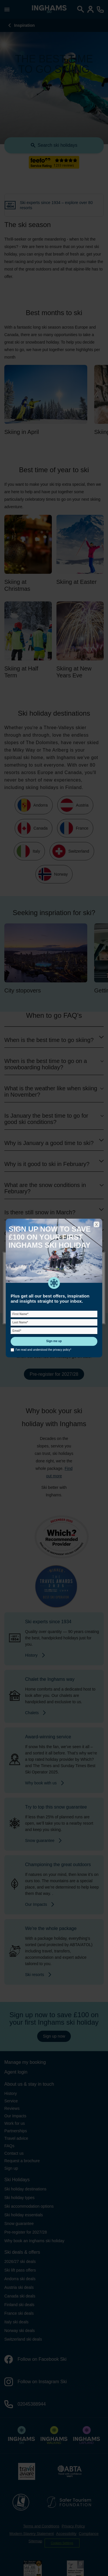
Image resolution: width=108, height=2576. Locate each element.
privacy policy (61, 1349)
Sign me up (54, 1341)
